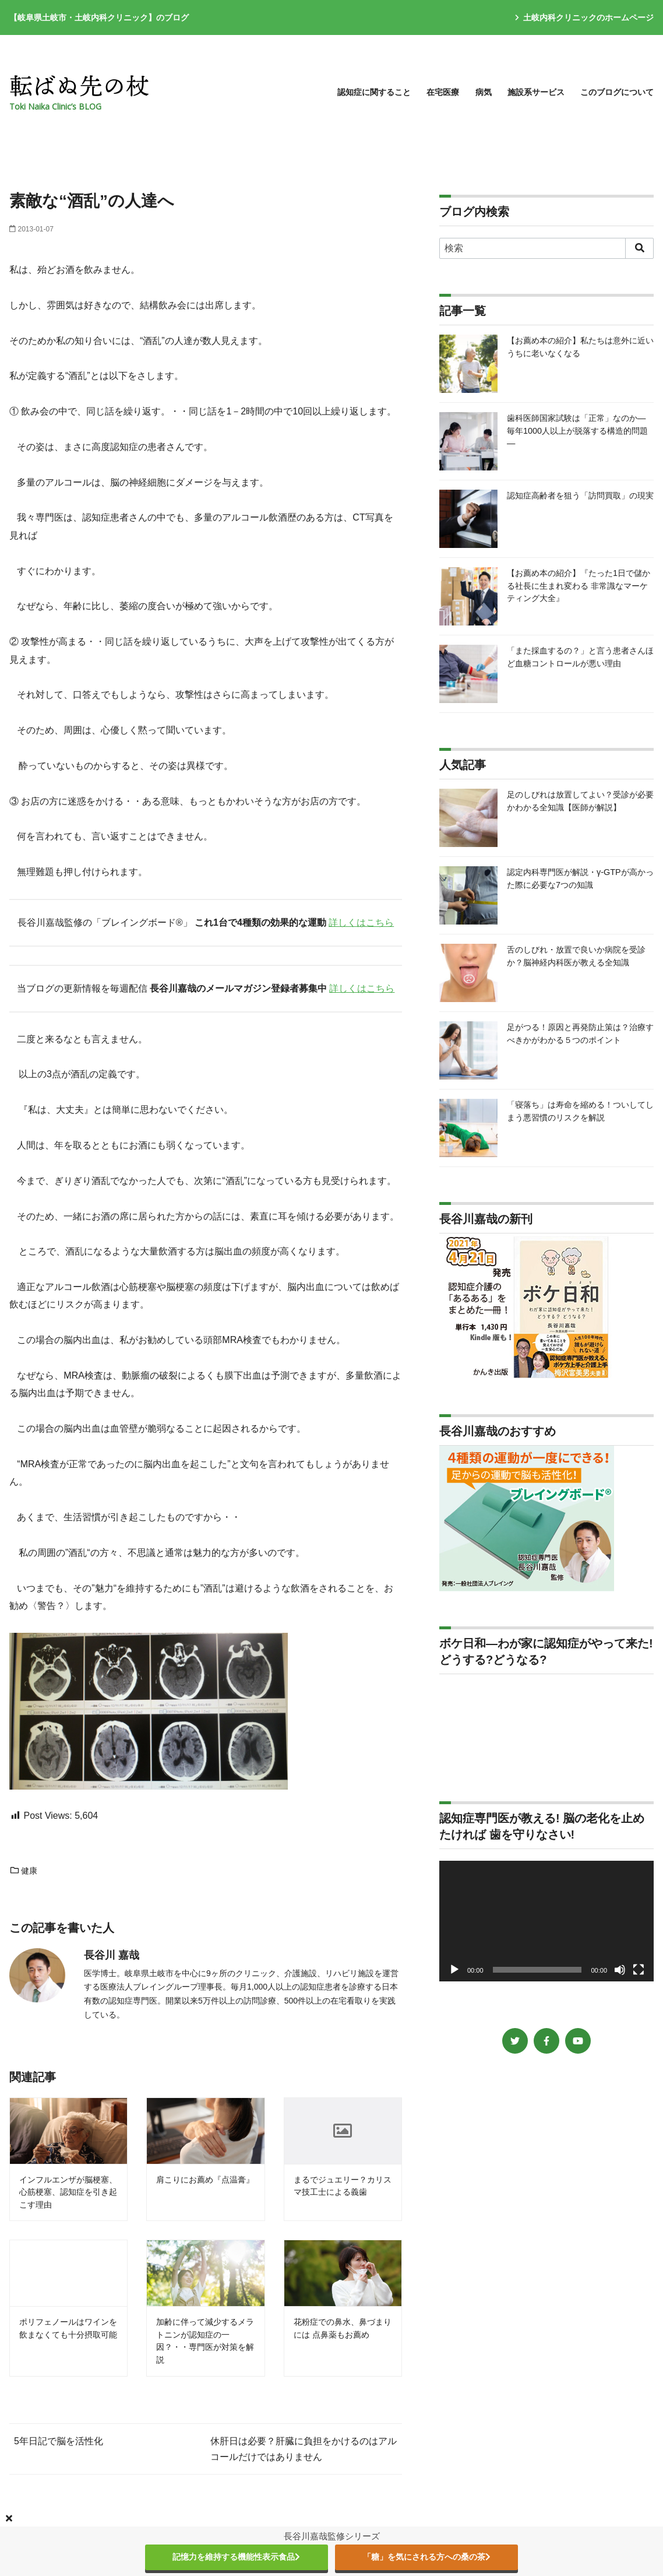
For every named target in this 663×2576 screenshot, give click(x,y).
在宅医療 (442, 92)
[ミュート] (620, 1970)
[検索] (546, 248)
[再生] (454, 1970)
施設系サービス (536, 92)
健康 (23, 1870)
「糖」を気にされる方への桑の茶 (427, 2556)
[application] (546, 1921)
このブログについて (617, 92)
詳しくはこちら (361, 922)
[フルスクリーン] (638, 1970)
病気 (483, 92)
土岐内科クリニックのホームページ (584, 17)
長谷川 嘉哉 (111, 1955)
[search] (639, 248)
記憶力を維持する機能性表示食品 (236, 2556)
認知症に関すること (374, 92)
